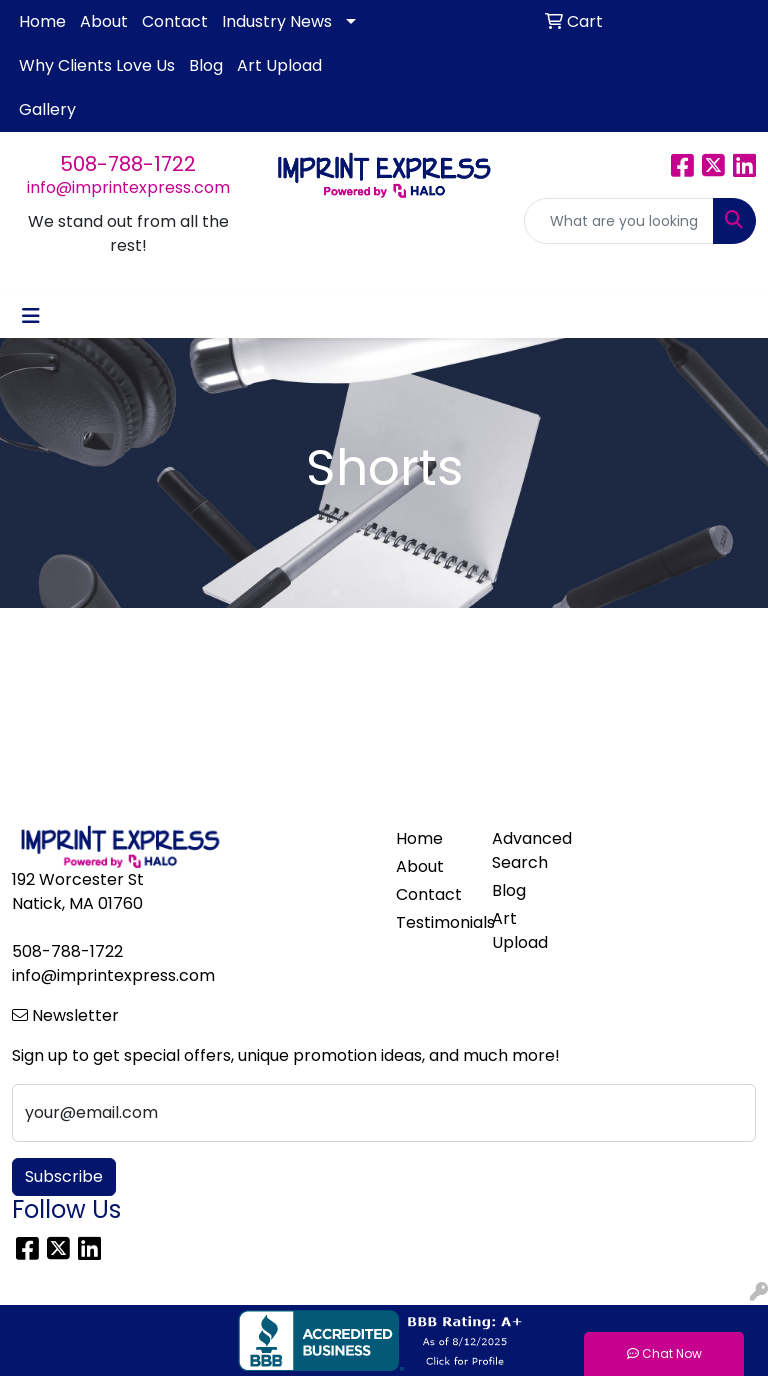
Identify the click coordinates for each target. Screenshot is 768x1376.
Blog (206, 65)
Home (42, 21)
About (104, 21)
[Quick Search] (619, 221)
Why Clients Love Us (97, 65)
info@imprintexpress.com (128, 187)
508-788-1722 (128, 164)
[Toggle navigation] (31, 316)
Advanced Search (528, 850)
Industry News (277, 21)
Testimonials (432, 922)
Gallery (47, 109)
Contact (175, 21)
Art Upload (279, 65)
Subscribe (64, 1176)
